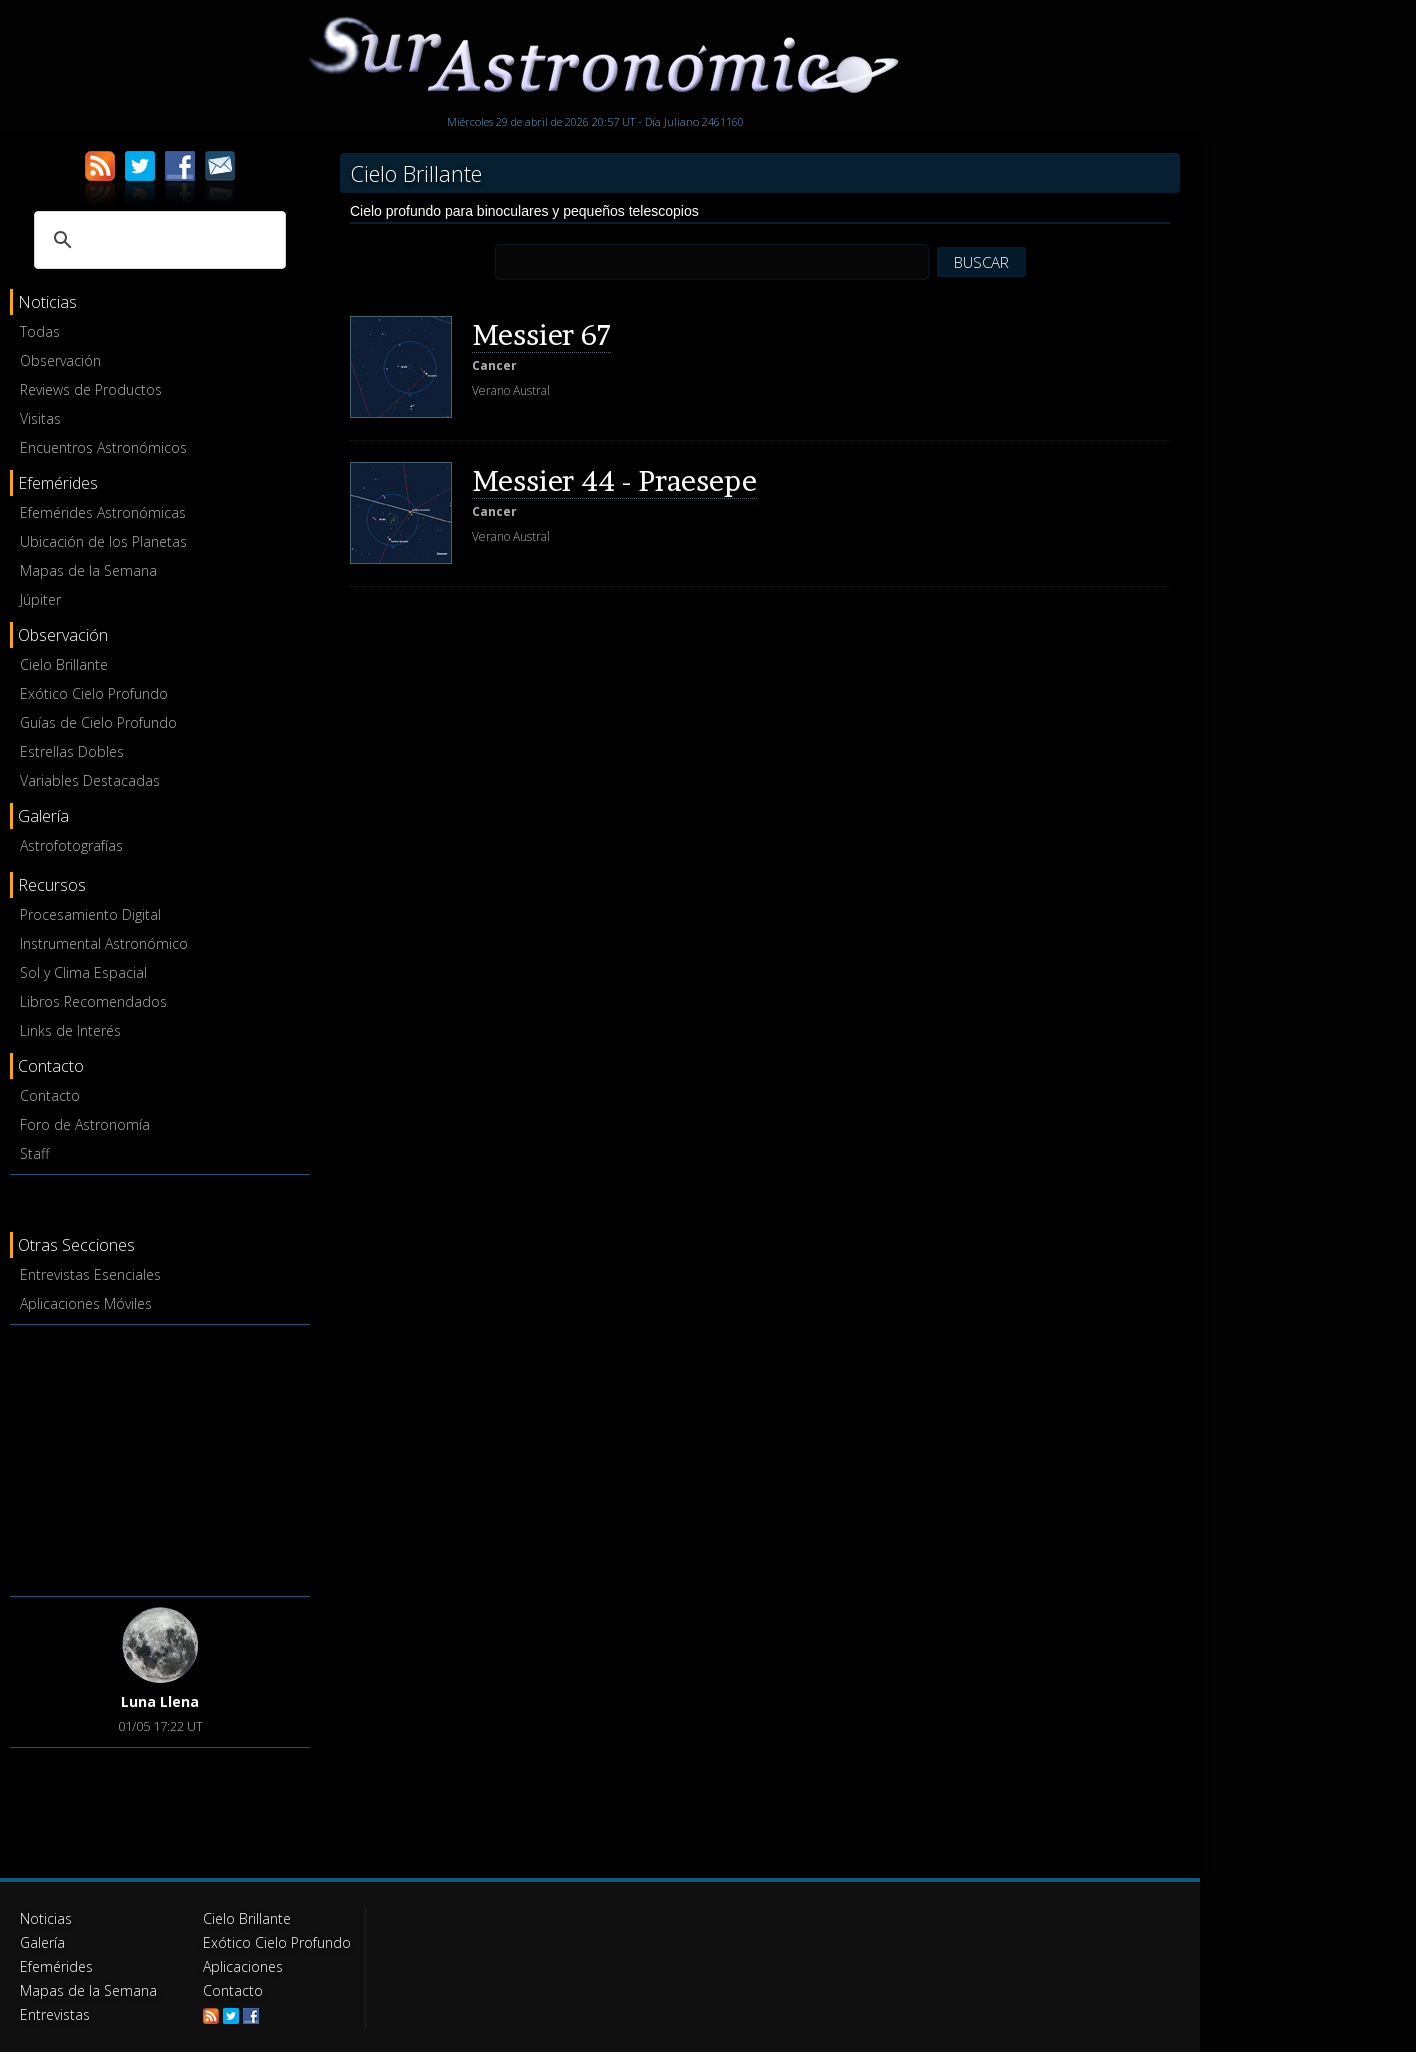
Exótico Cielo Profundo (94, 693)
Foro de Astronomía (85, 1124)
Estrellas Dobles (72, 751)
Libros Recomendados (93, 1001)
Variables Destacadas (90, 780)
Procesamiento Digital (90, 914)
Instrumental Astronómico (104, 943)
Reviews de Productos (91, 389)
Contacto (50, 1095)
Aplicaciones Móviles (86, 1303)
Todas (40, 331)
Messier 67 (541, 335)
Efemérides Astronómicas (103, 512)
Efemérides (56, 1966)
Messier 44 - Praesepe (614, 481)
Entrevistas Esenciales (90, 1274)
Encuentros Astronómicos (103, 447)
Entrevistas (55, 2014)
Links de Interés (70, 1030)
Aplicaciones (243, 1966)
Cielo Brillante (64, 664)
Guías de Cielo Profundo (98, 722)
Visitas (40, 418)
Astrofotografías (71, 845)
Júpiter (40, 599)
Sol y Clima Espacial (83, 972)
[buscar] (157, 240)
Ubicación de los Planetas (103, 541)
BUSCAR (981, 262)
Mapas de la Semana (88, 570)
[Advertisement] (160, 1457)
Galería (42, 1942)
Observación (60, 360)
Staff (34, 1153)
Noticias (46, 1918)
